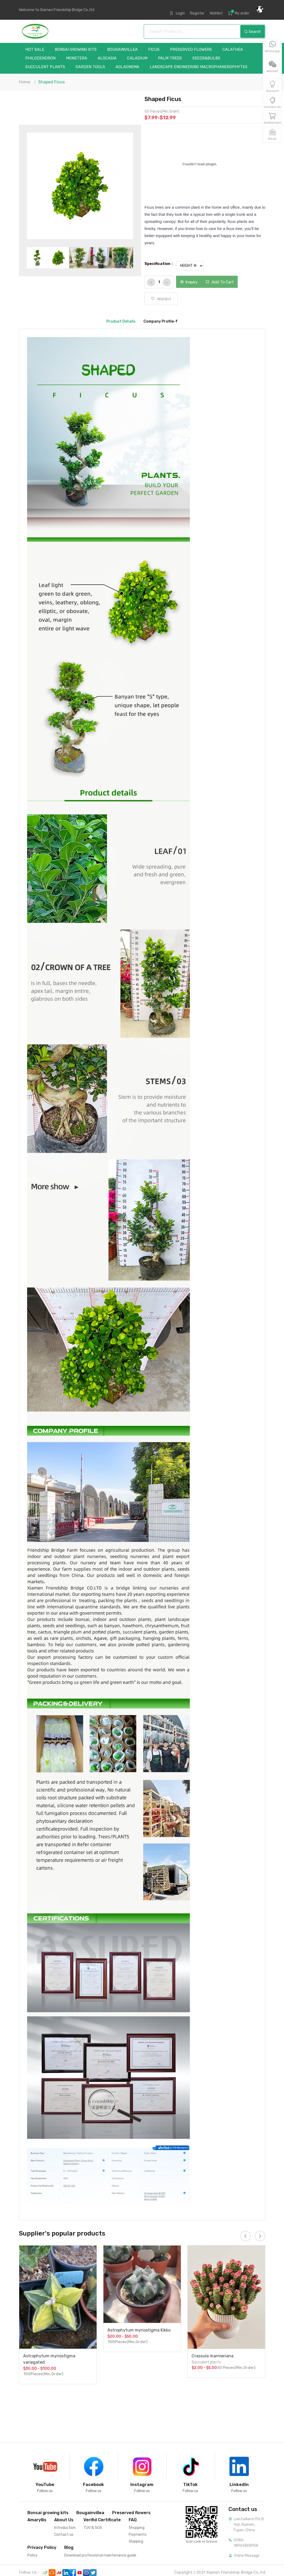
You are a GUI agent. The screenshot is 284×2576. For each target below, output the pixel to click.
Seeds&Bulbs (206, 58)
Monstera (76, 58)
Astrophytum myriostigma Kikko (139, 2330)
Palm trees (170, 58)
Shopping (137, 2527)
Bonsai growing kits (76, 50)
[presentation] (245, 2236)
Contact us (63, 2534)
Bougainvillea (122, 50)
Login (180, 13)
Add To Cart (219, 282)
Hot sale (34, 50)
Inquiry (188, 282)
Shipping (136, 2541)
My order (242, 13)
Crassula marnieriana (212, 2355)
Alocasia (107, 58)
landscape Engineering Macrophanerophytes (198, 67)
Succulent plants (45, 67)
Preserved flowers (191, 50)
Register (197, 13)
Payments (138, 2534)
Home (24, 81)
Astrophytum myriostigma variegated (49, 2359)
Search (252, 31)
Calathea (232, 50)
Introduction (65, 2527)
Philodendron (40, 58)
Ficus (154, 50)
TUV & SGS (92, 2527)
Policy (32, 2555)
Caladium (137, 58)
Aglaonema (127, 67)
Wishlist (216, 13)
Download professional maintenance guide (100, 2555)
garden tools (90, 67)
